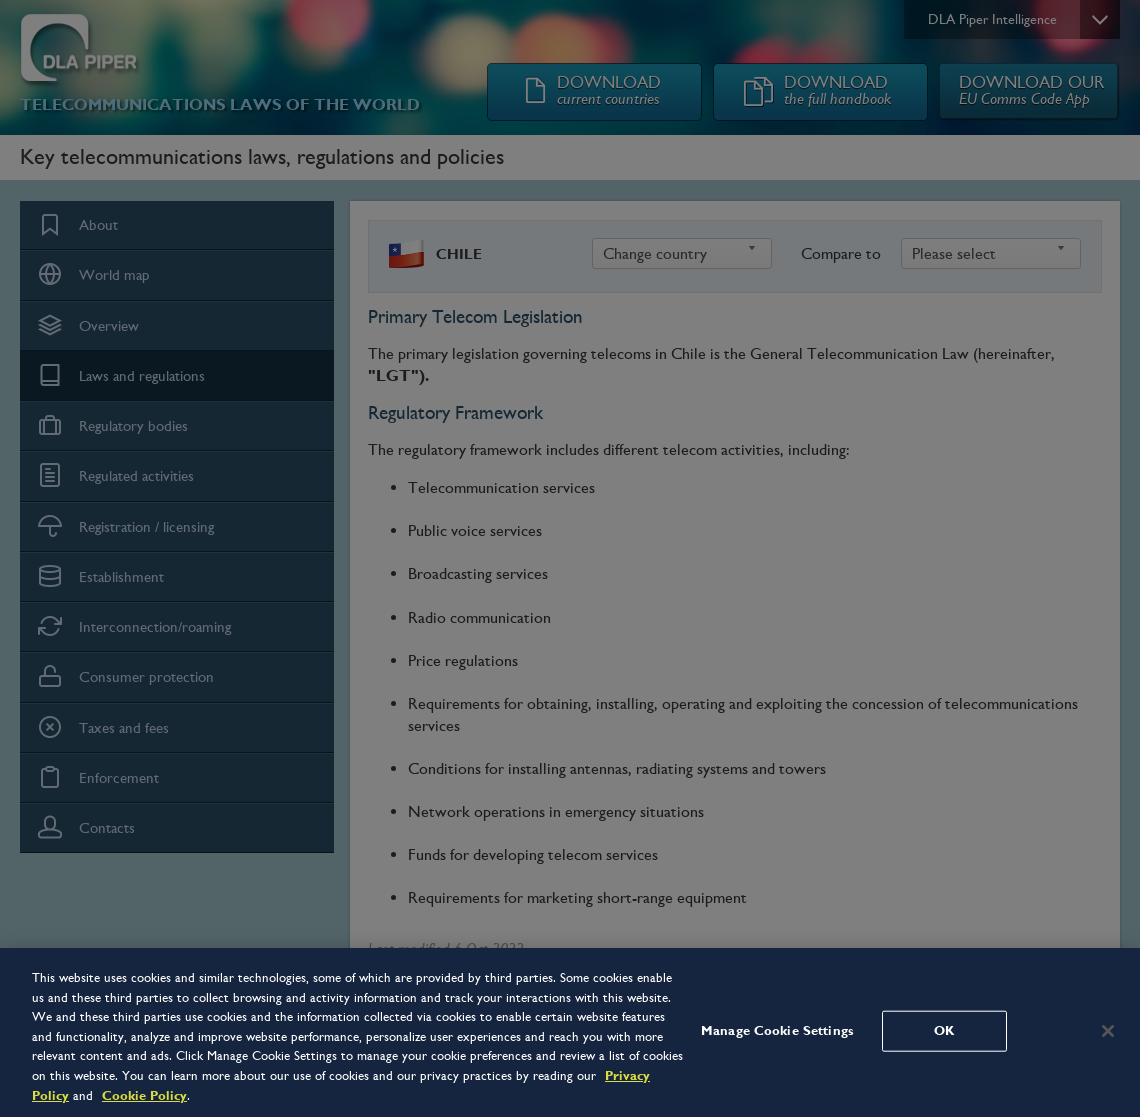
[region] (570, 1032)
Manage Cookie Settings (777, 1030)
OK (944, 1030)
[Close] (1108, 1031)
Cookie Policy (144, 1096)
